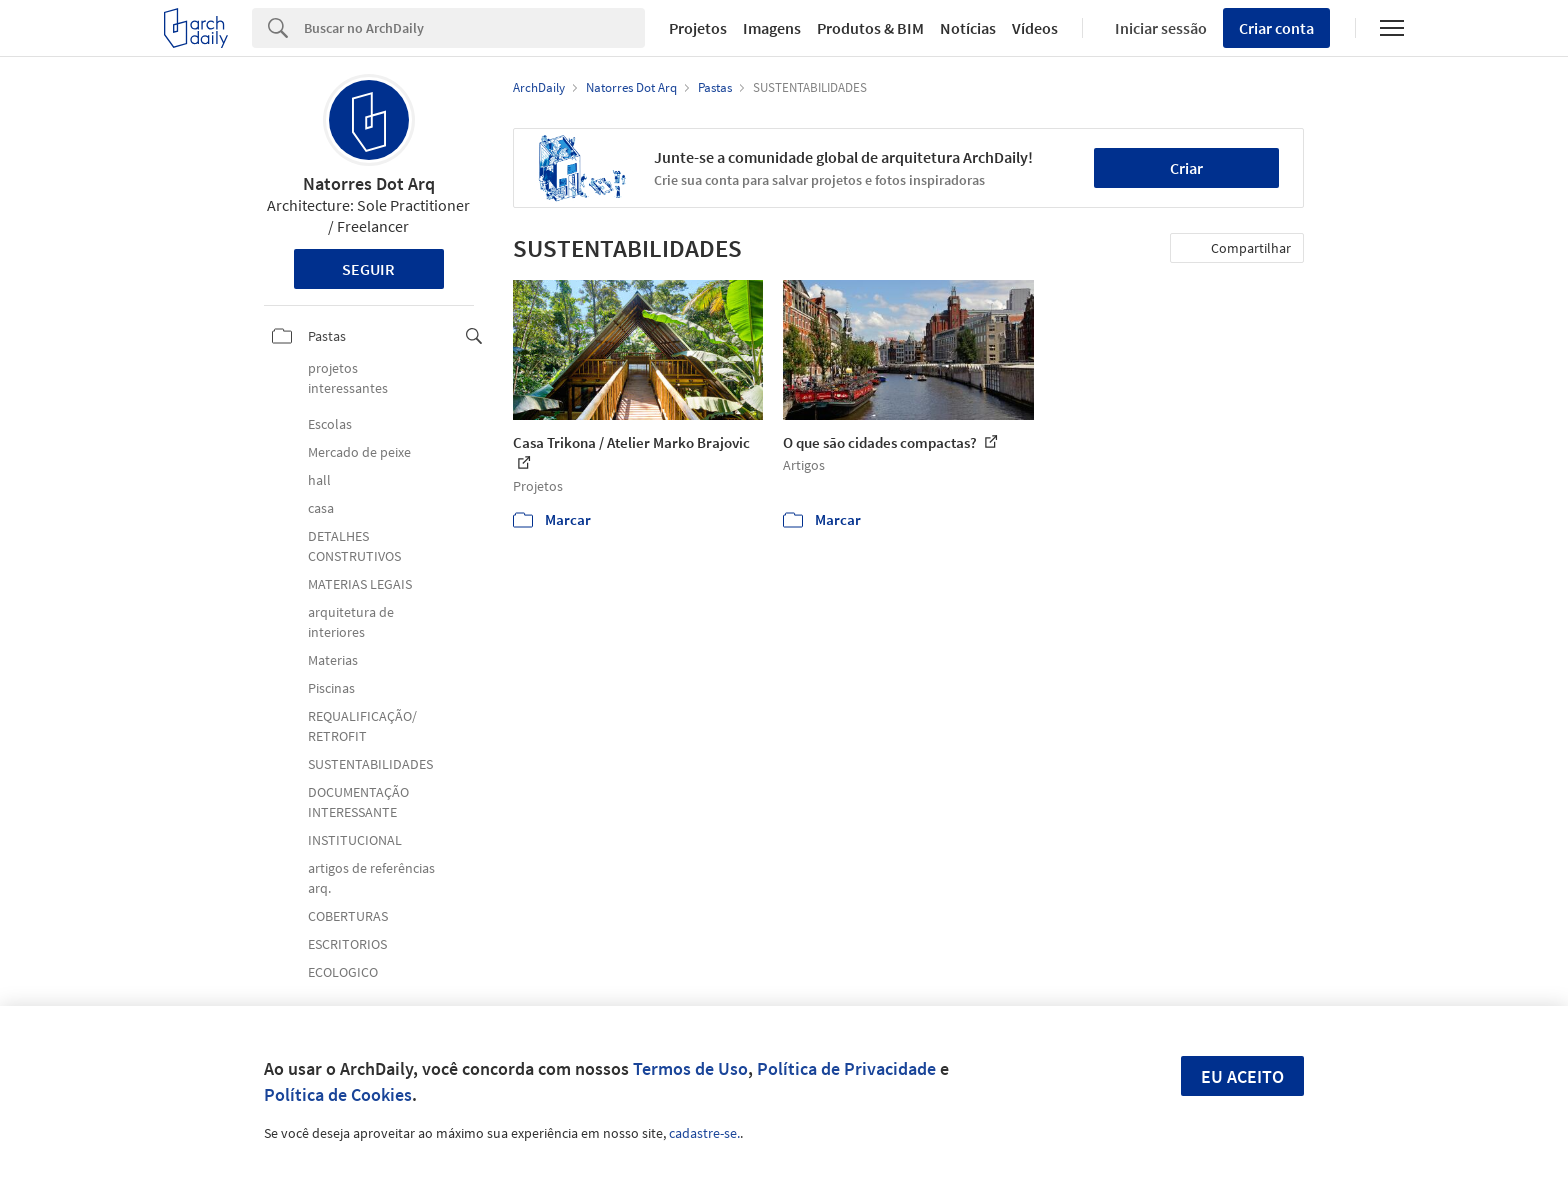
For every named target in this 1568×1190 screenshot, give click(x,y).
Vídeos (1035, 28)
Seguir (368, 269)
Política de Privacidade (846, 1068)
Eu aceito (1242, 1076)
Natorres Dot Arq (369, 183)
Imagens (772, 28)
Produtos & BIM (870, 28)
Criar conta (1276, 28)
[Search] (474, 28)
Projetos (698, 28)
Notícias (968, 28)
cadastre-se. (704, 1133)
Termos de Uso (690, 1068)
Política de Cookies (338, 1094)
